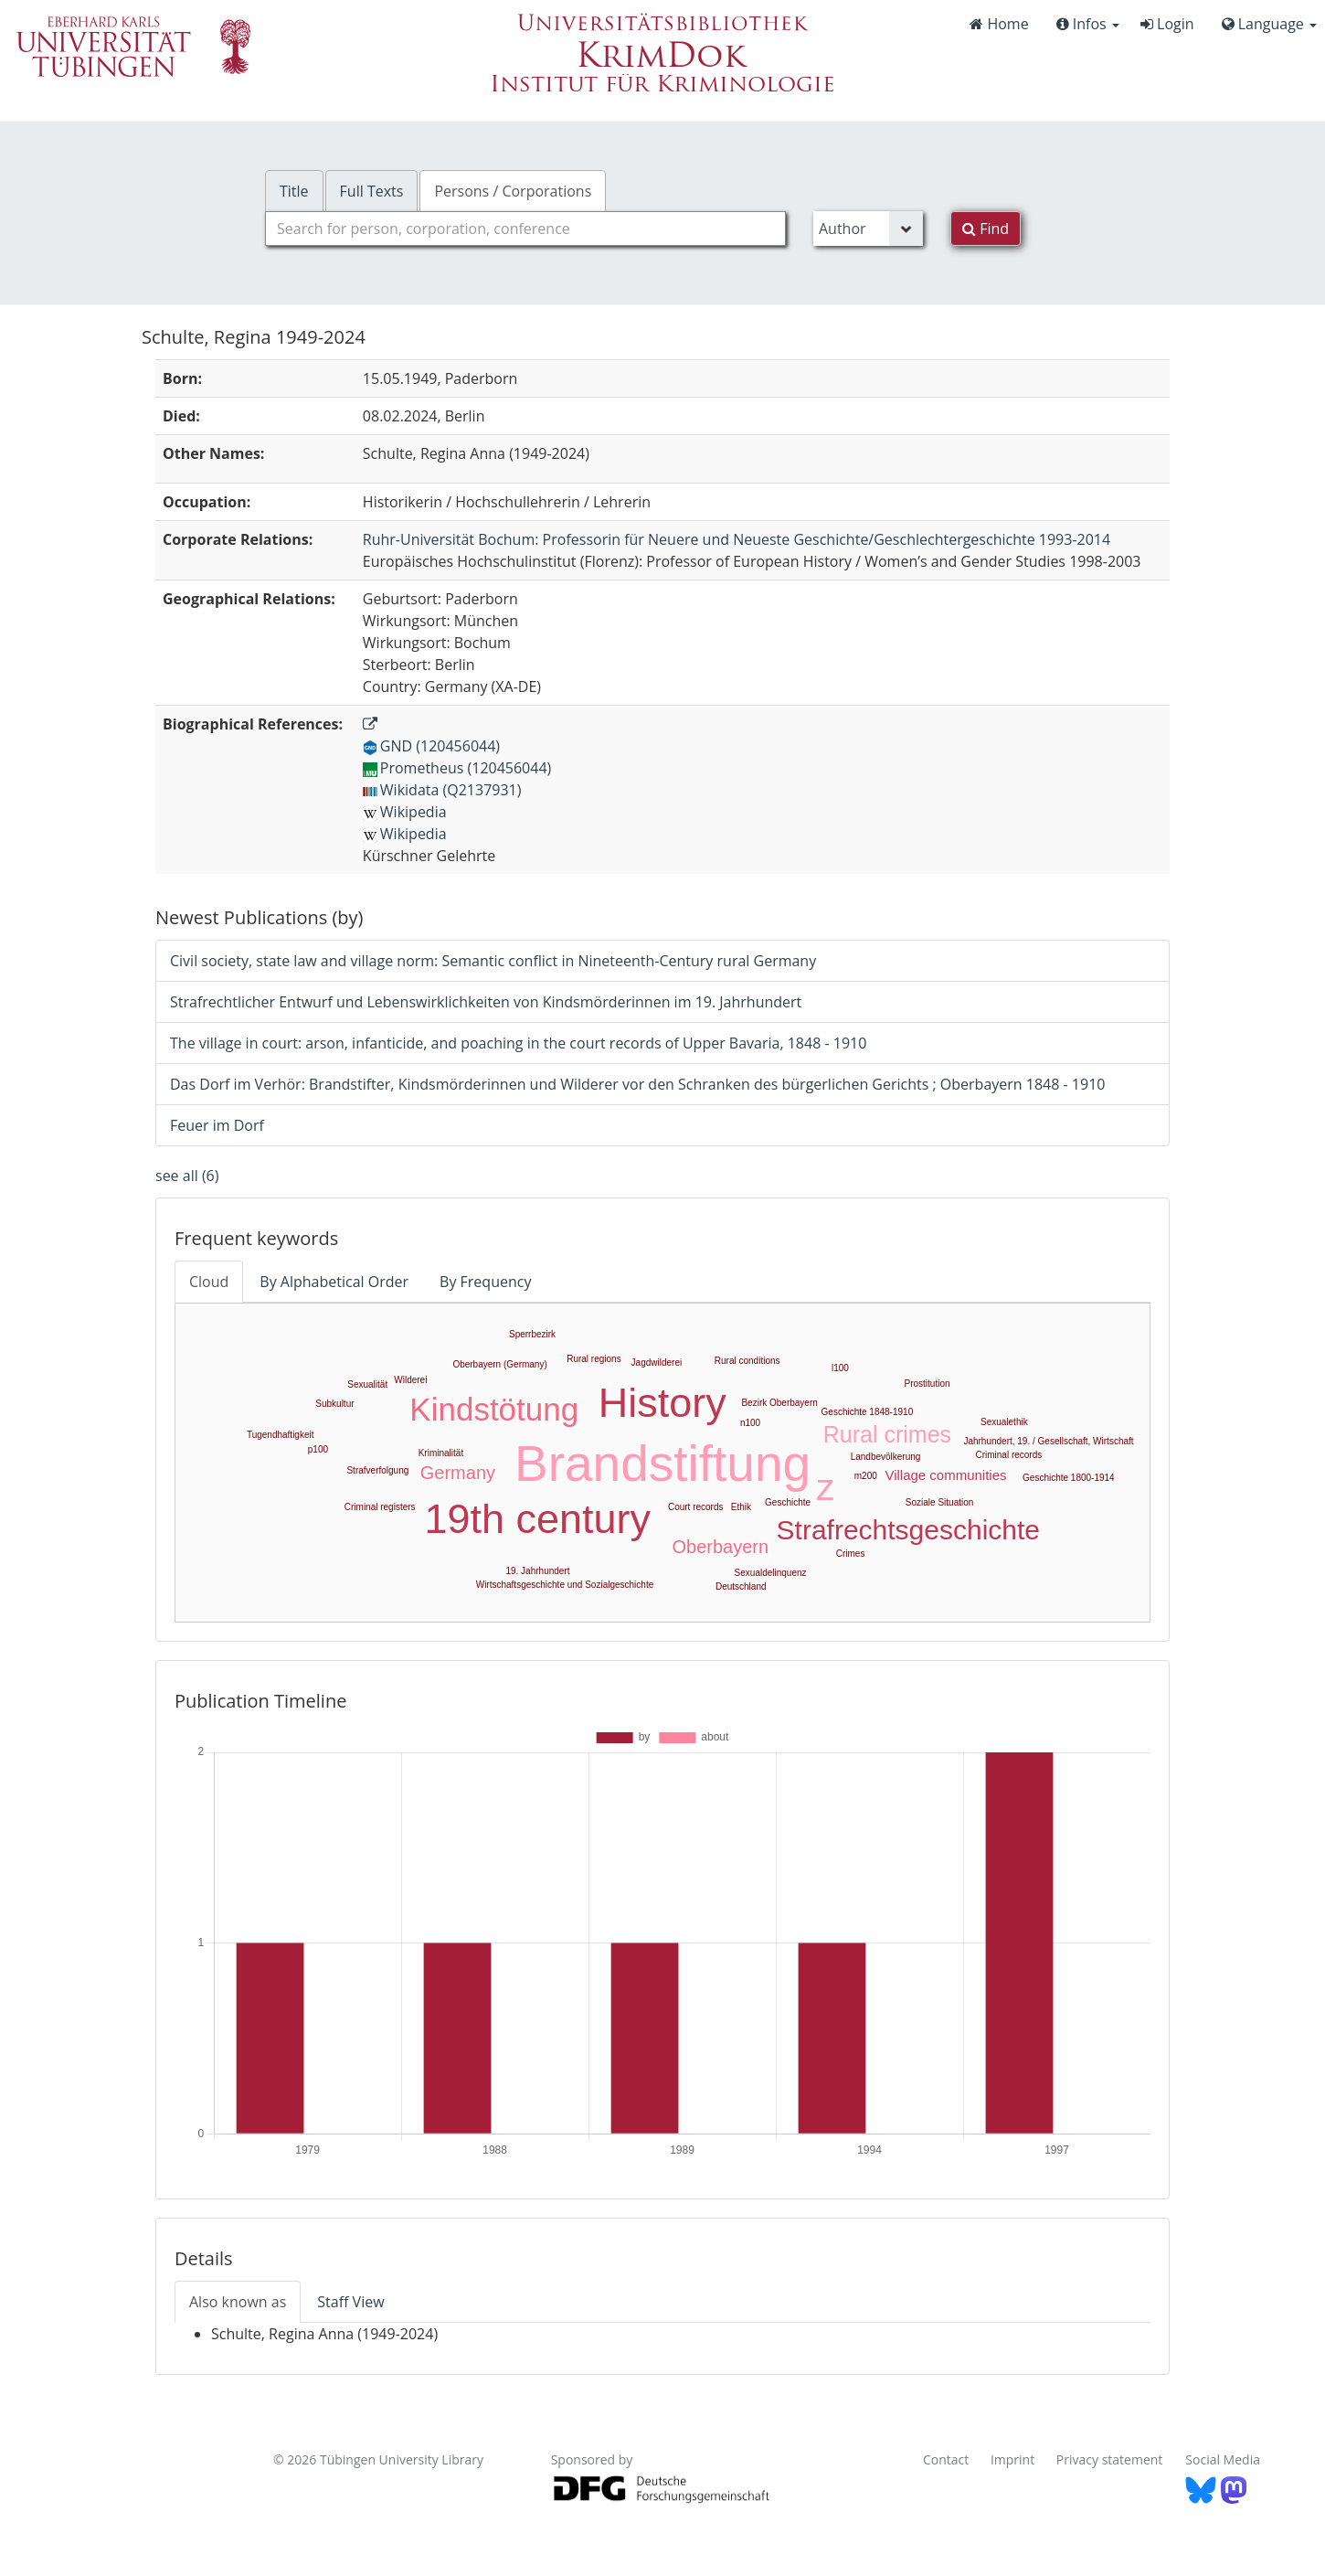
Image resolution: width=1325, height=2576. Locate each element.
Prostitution (927, 1383)
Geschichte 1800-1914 (1069, 1478)
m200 (865, 1476)
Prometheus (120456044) (457, 768)
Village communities (945, 1475)
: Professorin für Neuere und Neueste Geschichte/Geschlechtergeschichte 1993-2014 (736, 539)
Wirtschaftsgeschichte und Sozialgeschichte (565, 1585)
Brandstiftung (662, 1463)
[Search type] (868, 228)
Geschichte (788, 1502)
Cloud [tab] (208, 1282)
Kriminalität (441, 1453)
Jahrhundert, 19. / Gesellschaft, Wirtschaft (1048, 1441)
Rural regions (593, 1359)
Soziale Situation (940, 1502)
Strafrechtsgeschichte (908, 1530)
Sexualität (367, 1384)
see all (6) (186, 1176)
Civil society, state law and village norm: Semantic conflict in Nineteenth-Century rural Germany (493, 961)
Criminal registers (380, 1507)
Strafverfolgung (377, 1470)
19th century (537, 1519)
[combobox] (525, 228)
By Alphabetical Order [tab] (334, 1282)
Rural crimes (887, 1434)
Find (985, 228)
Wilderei (410, 1380)
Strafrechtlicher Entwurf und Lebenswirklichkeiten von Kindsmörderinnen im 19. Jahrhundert (485, 1002)
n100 (750, 1423)
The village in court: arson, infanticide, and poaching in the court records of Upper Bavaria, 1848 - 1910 (518, 1043)
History (662, 1402)
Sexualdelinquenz (771, 1573)
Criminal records (1008, 1455)
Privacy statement (1109, 2459)
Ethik (741, 1507)
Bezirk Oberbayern (779, 1403)
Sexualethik (1004, 1422)
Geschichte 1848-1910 (868, 1412)
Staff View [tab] (350, 2302)
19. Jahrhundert (537, 1571)
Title (294, 191)
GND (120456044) (431, 746)
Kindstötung (493, 1409)
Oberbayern (721, 1547)
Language (1269, 24)
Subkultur (334, 1404)
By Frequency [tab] (485, 1282)
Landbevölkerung (886, 1457)
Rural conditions (747, 1361)
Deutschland (741, 1586)
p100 (318, 1449)
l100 (840, 1368)
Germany (457, 1473)
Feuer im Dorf (217, 1125)
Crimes (850, 1554)
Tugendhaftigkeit (280, 1435)
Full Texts (372, 191)
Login (1167, 24)
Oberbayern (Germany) (499, 1364)
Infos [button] (1087, 24)
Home (999, 24)
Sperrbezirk (532, 1334)
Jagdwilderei (657, 1362)
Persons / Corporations (512, 191)
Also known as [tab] (237, 2302)
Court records (696, 1507)
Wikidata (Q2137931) (442, 790)
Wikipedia (405, 812)
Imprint (1012, 2459)
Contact (946, 2459)
